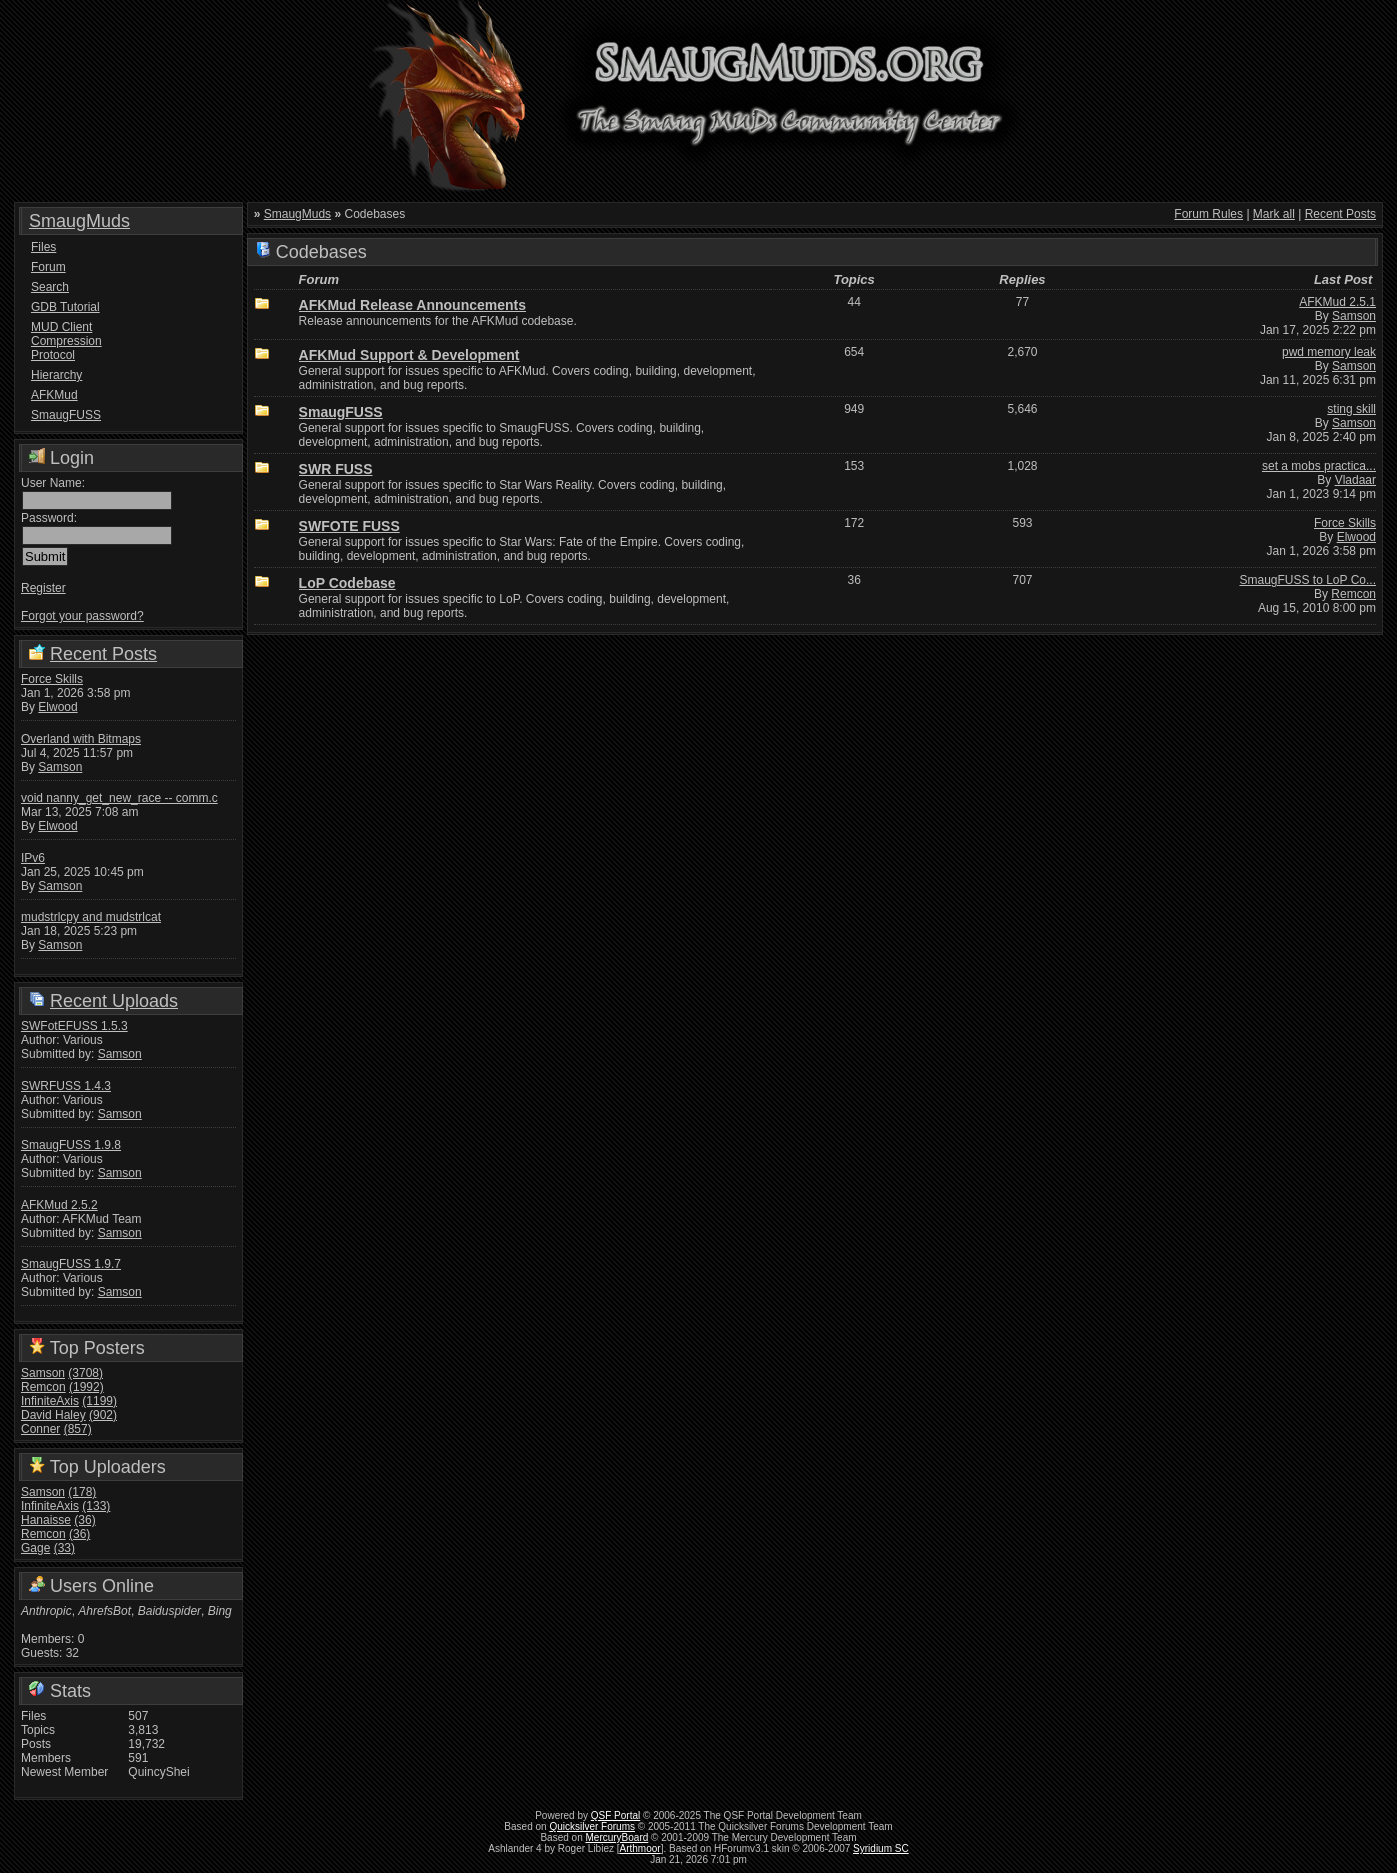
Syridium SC (881, 1848)
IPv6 (33, 858)
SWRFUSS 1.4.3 (66, 1086)
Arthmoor (640, 1848)
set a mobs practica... (1319, 466)
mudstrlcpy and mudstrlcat (91, 917)
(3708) (85, 1373)
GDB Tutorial (65, 307)
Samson (60, 767)
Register (43, 588)
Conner (40, 1429)
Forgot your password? (82, 616)
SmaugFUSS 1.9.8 (71, 1145)
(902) (103, 1415)
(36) (84, 1520)
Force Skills (52, 679)
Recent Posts (103, 654)
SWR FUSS (336, 469)
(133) (96, 1506)
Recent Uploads (114, 1001)
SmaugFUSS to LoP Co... (1307, 580)
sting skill (1351, 409)
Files (43, 247)
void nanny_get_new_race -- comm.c (119, 798)
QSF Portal (615, 1815)
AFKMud (54, 395)
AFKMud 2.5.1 (1337, 302)
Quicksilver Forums (592, 1826)
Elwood (57, 707)
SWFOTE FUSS (349, 526)
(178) (82, 1492)
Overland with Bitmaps (81, 739)
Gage (35, 1548)
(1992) (86, 1387)
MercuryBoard (617, 1837)
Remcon (43, 1387)
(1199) (99, 1401)
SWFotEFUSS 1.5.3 (74, 1026)
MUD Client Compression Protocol (66, 341)
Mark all (1274, 214)
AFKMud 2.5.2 (59, 1205)
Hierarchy (56, 375)
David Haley (53, 1415)
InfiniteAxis (50, 1401)
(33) (64, 1548)
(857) (78, 1429)
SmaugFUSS (66, 415)
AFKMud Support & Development (409, 355)
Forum (48, 267)
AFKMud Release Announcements (412, 305)
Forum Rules (1208, 214)
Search (50, 287)
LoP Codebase (347, 583)
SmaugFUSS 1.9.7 (71, 1264)
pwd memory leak (1329, 352)
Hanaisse (46, 1520)
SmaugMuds (79, 221)
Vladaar (1355, 480)
